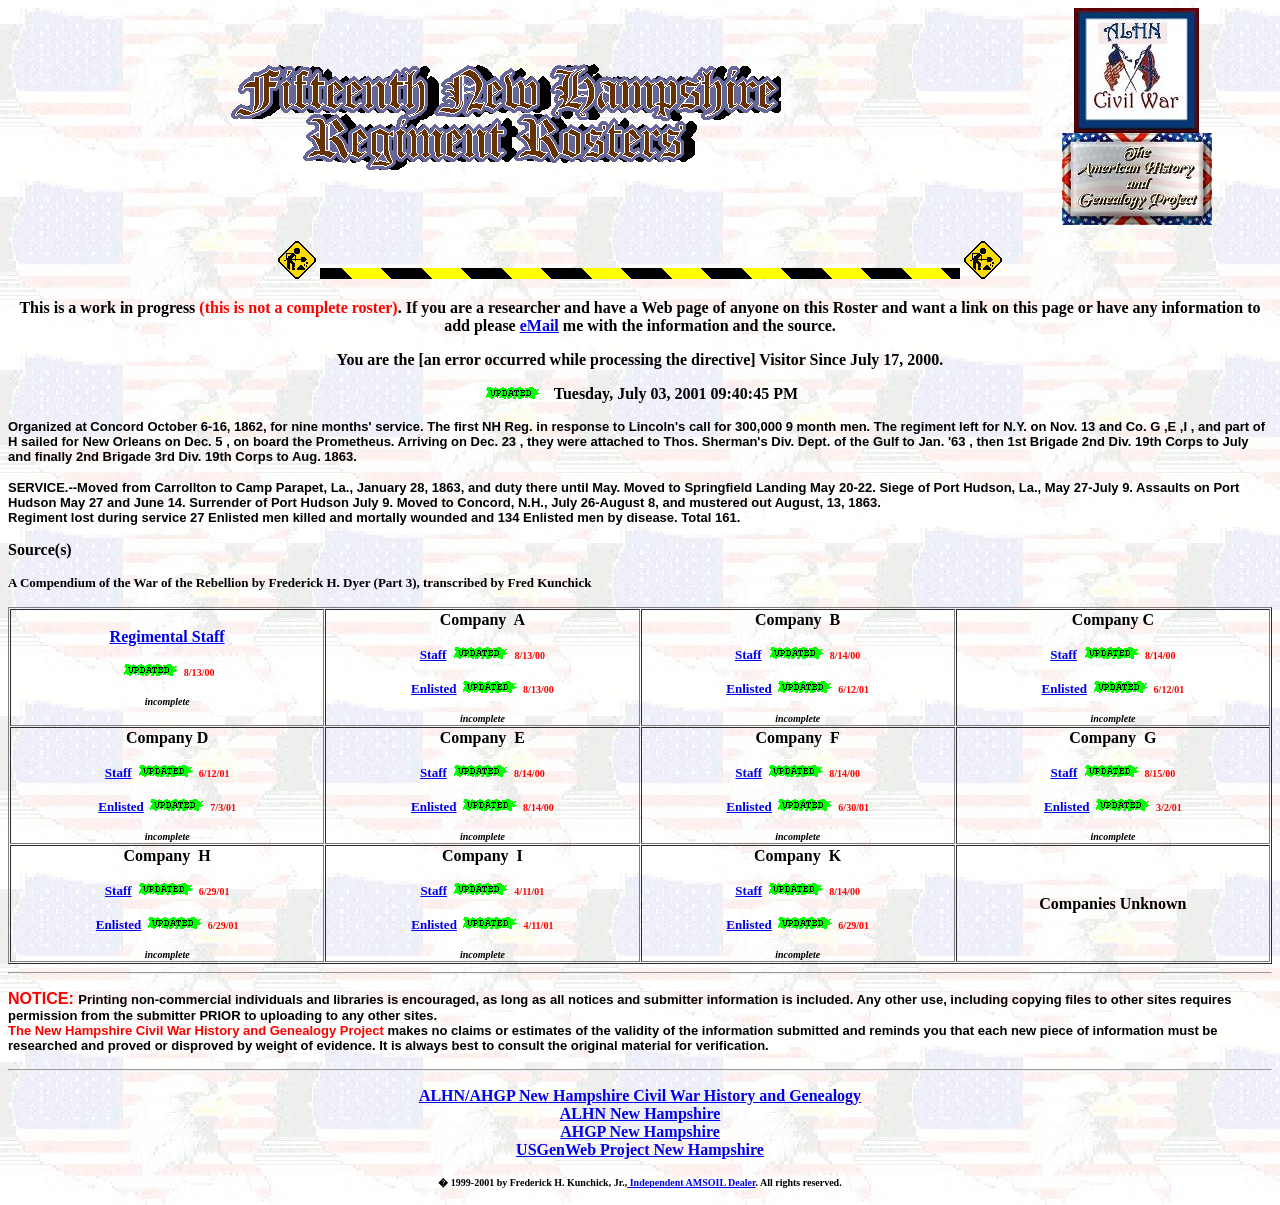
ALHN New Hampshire (640, 1113)
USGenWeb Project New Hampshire (640, 1149)
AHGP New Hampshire (640, 1131)
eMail (539, 325)
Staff (118, 772)
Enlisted (749, 806)
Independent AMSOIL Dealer (691, 1182)
